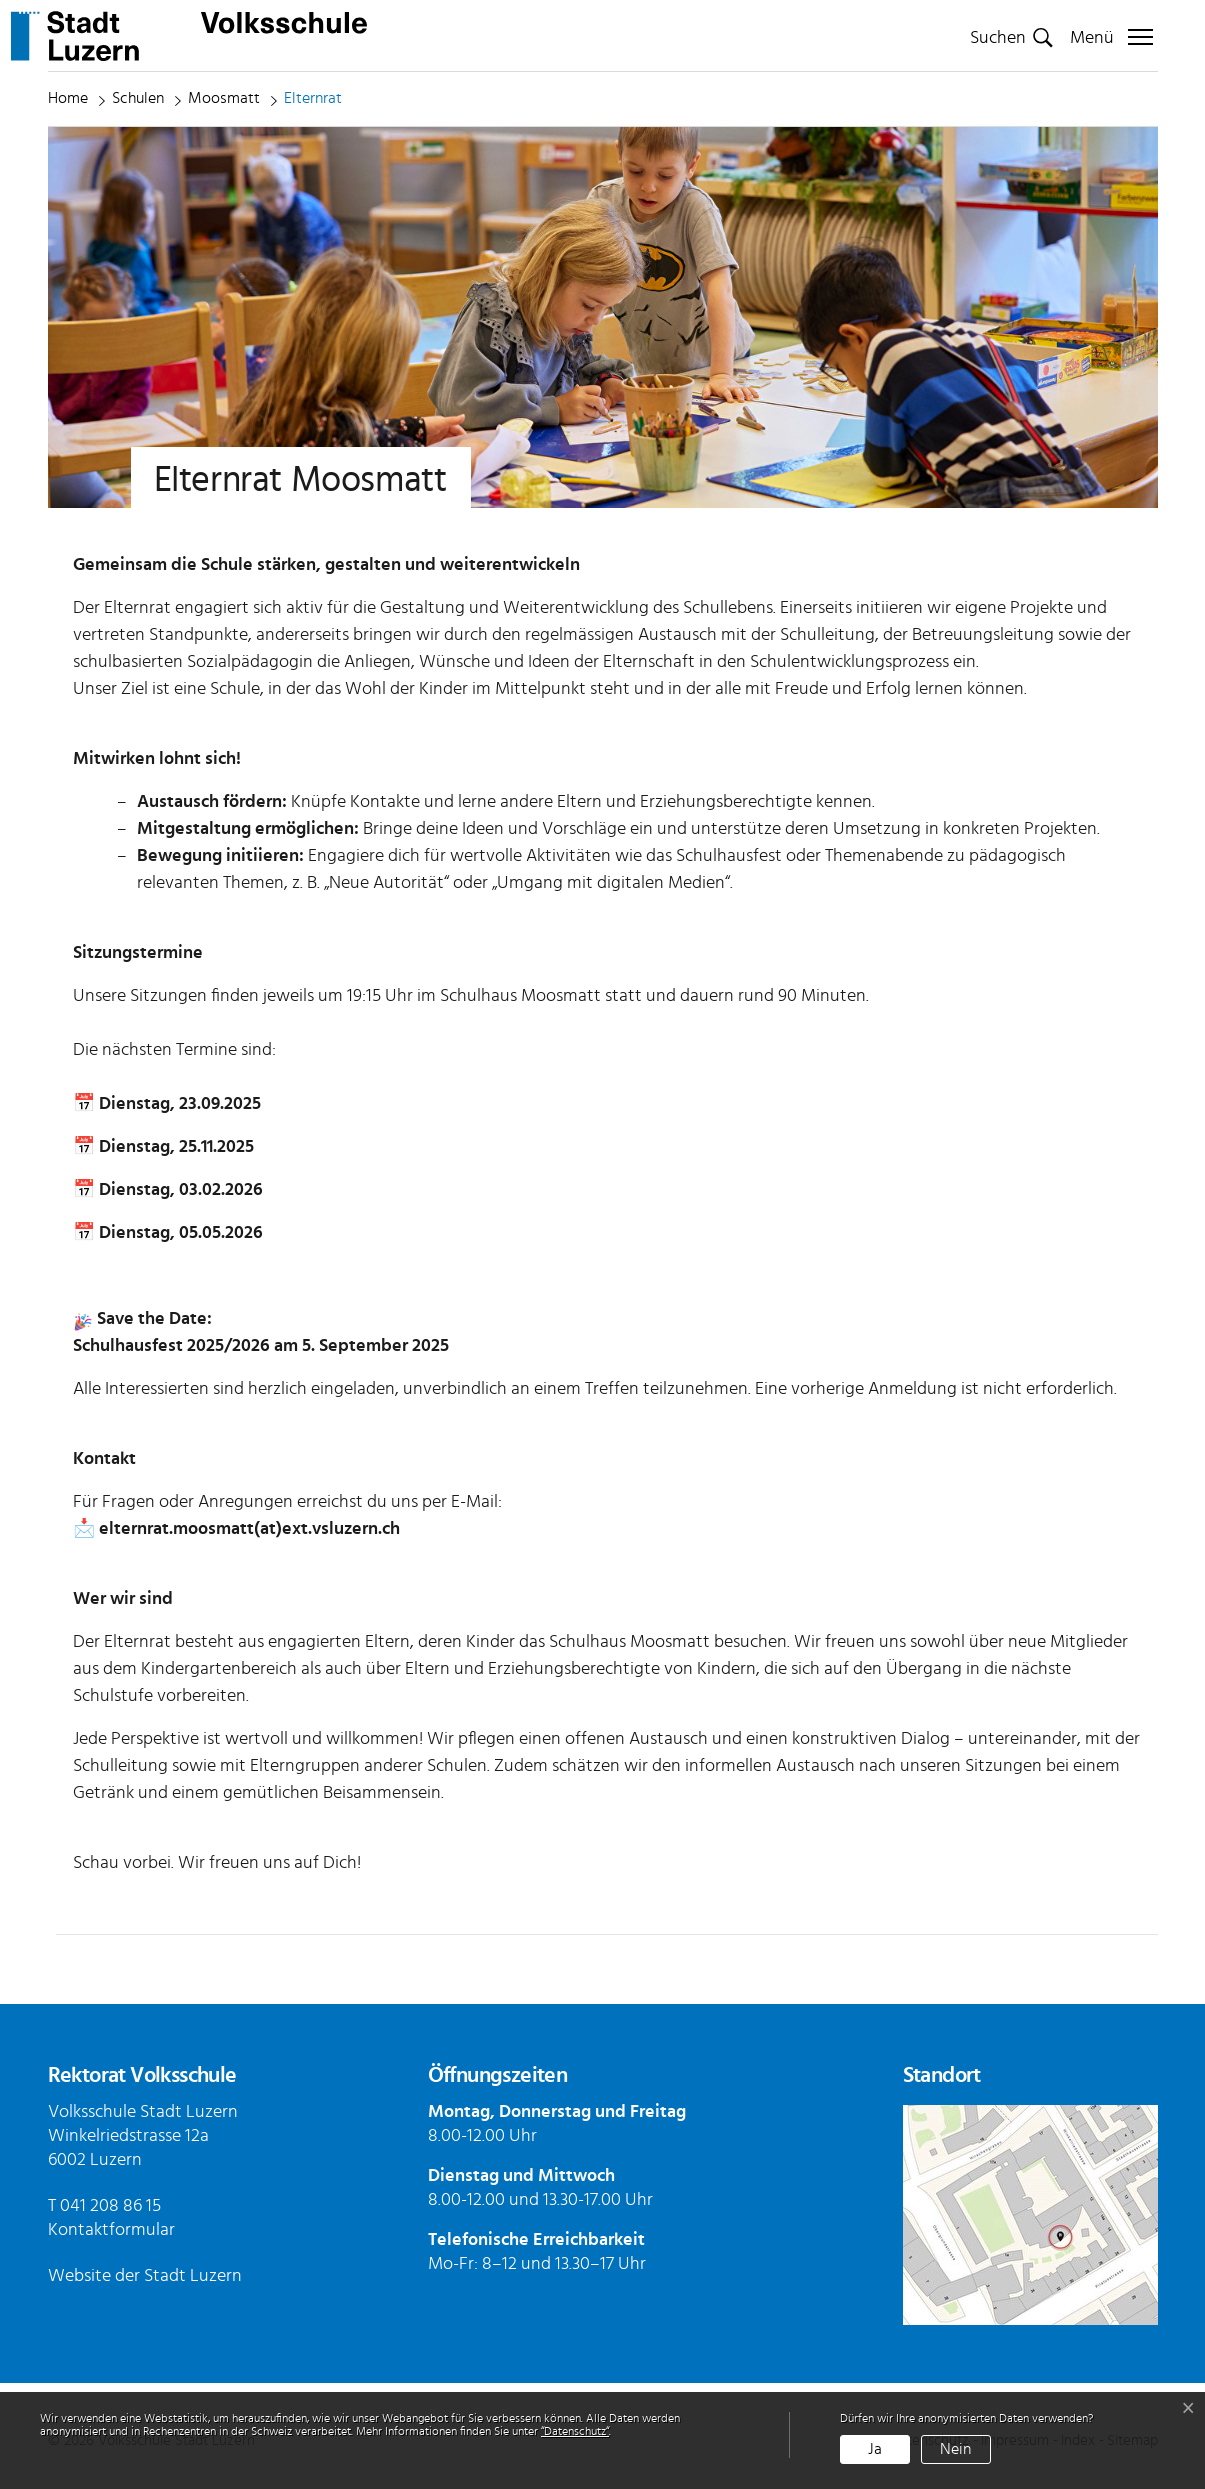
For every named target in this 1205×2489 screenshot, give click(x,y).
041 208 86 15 (110, 2206)
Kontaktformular (111, 2230)
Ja (875, 2449)
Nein (955, 2449)
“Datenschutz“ (575, 2431)
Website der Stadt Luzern (145, 2276)
